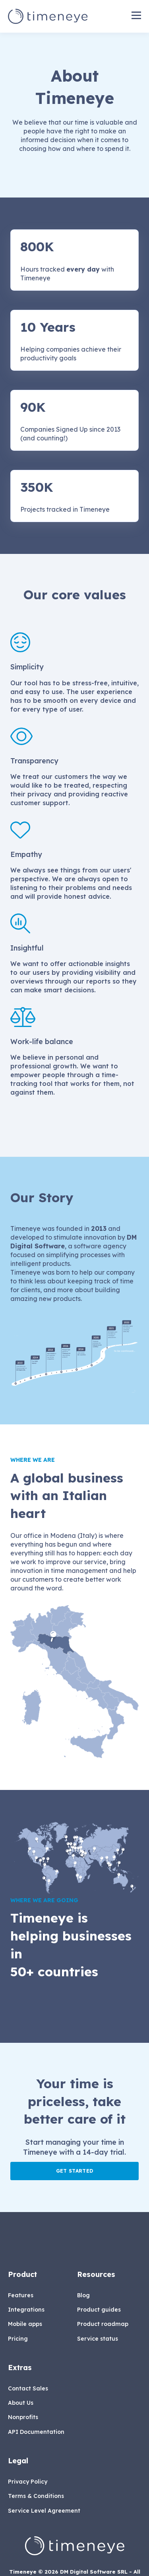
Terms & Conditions (36, 2496)
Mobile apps (25, 2324)
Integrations (26, 2309)
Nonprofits (23, 2417)
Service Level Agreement (44, 2511)
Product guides (99, 2309)
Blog (83, 2295)
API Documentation (36, 2432)
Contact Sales (28, 2388)
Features (20, 2295)
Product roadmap (102, 2324)
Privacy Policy (27, 2481)
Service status (97, 2338)
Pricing (18, 2338)
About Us (20, 2403)
